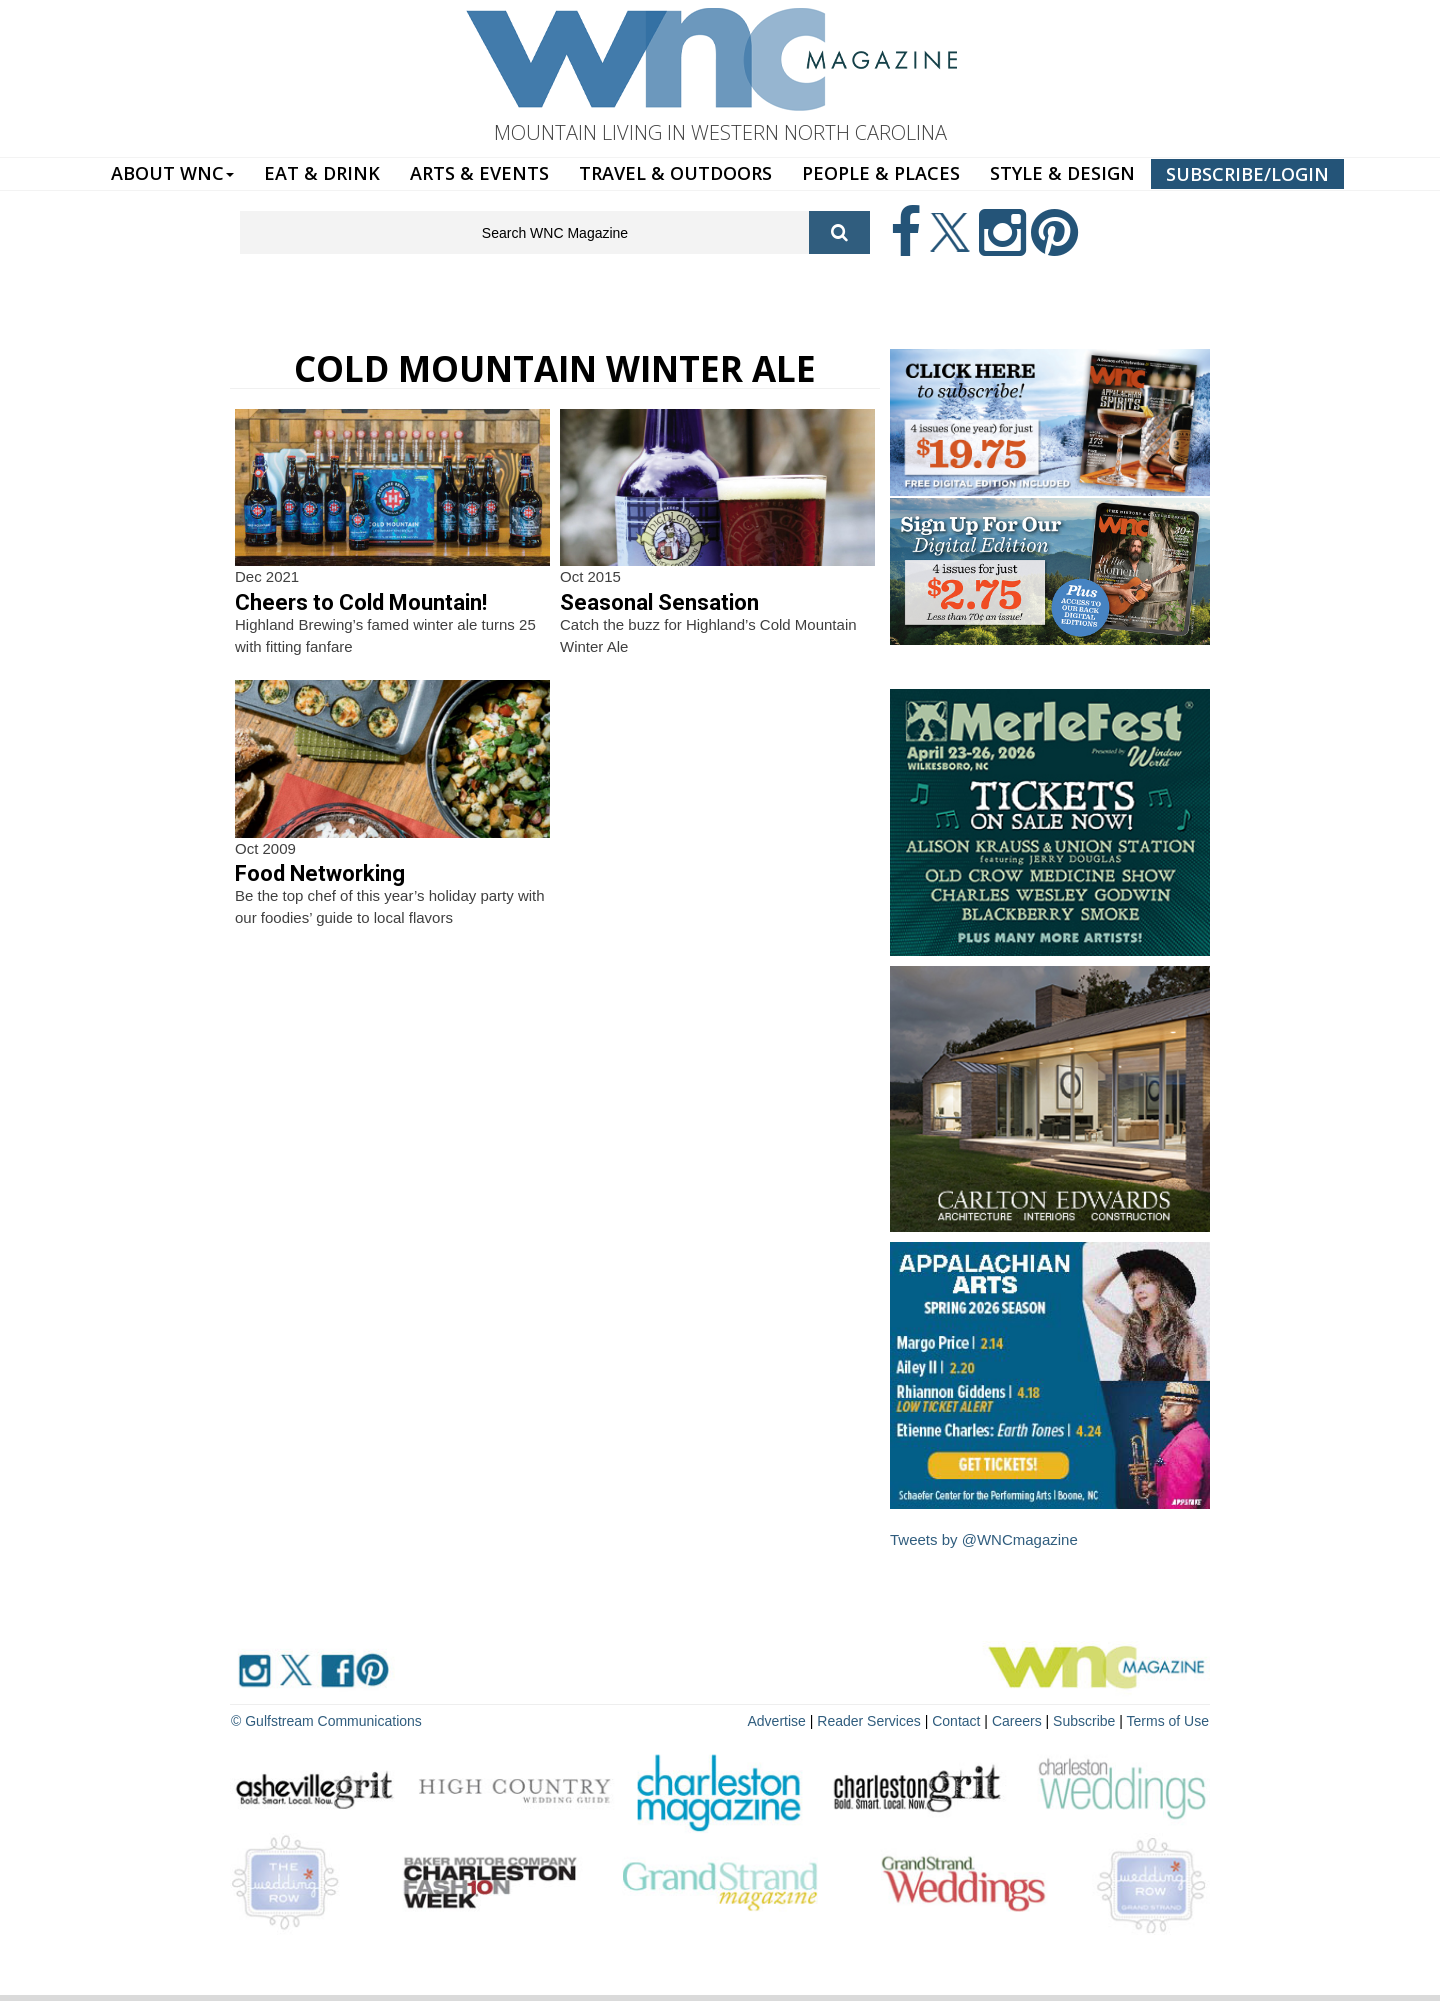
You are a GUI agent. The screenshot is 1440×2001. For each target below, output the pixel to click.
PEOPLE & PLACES (881, 173)
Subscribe (1086, 1721)
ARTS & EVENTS (479, 173)
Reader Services (869, 1721)
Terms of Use (1168, 1721)
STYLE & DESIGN (1062, 173)
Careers (1017, 1721)
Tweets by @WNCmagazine (984, 1539)
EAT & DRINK (322, 173)
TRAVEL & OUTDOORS (675, 173)
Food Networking (320, 873)
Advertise (777, 1721)
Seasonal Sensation (659, 602)
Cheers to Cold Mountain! (361, 602)
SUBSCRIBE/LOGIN (1247, 174)
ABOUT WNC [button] (172, 173)
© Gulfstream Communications (326, 1721)
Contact (956, 1721)
